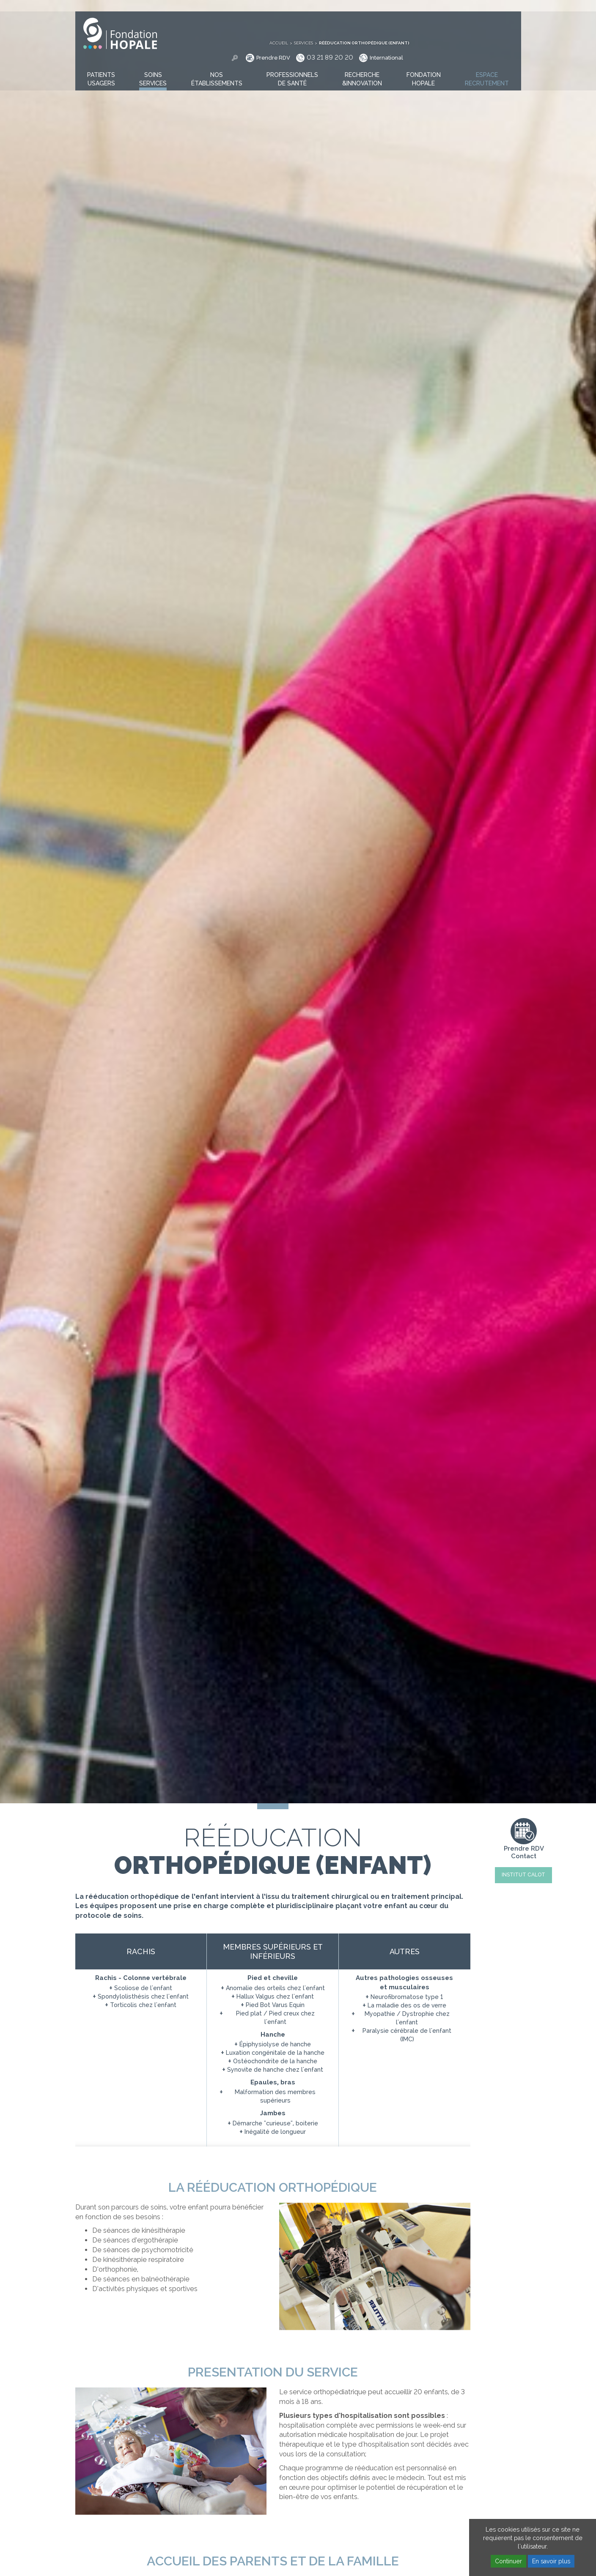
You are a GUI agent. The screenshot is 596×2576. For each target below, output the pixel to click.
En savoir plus (551, 2561)
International (498, 21)
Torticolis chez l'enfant (143, 2005)
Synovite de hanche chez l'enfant (275, 2069)
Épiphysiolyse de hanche (275, 2044)
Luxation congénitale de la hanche (275, 2052)
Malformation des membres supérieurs (275, 2096)
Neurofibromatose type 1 (407, 1997)
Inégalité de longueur (275, 2131)
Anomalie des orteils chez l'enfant (275, 1988)
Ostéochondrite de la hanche (275, 2061)
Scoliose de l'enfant (143, 1988)
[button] (101, 67)
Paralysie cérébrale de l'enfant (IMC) (407, 2035)
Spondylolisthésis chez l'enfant (143, 1996)
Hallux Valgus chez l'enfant (275, 1996)
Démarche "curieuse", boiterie (275, 2123)
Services (415, 6)
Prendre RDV (385, 21)
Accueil (390, 6)
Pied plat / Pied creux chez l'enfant (275, 2017)
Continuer (508, 2561)
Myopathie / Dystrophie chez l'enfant (407, 2018)
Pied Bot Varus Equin (275, 2005)
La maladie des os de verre (407, 2005)
